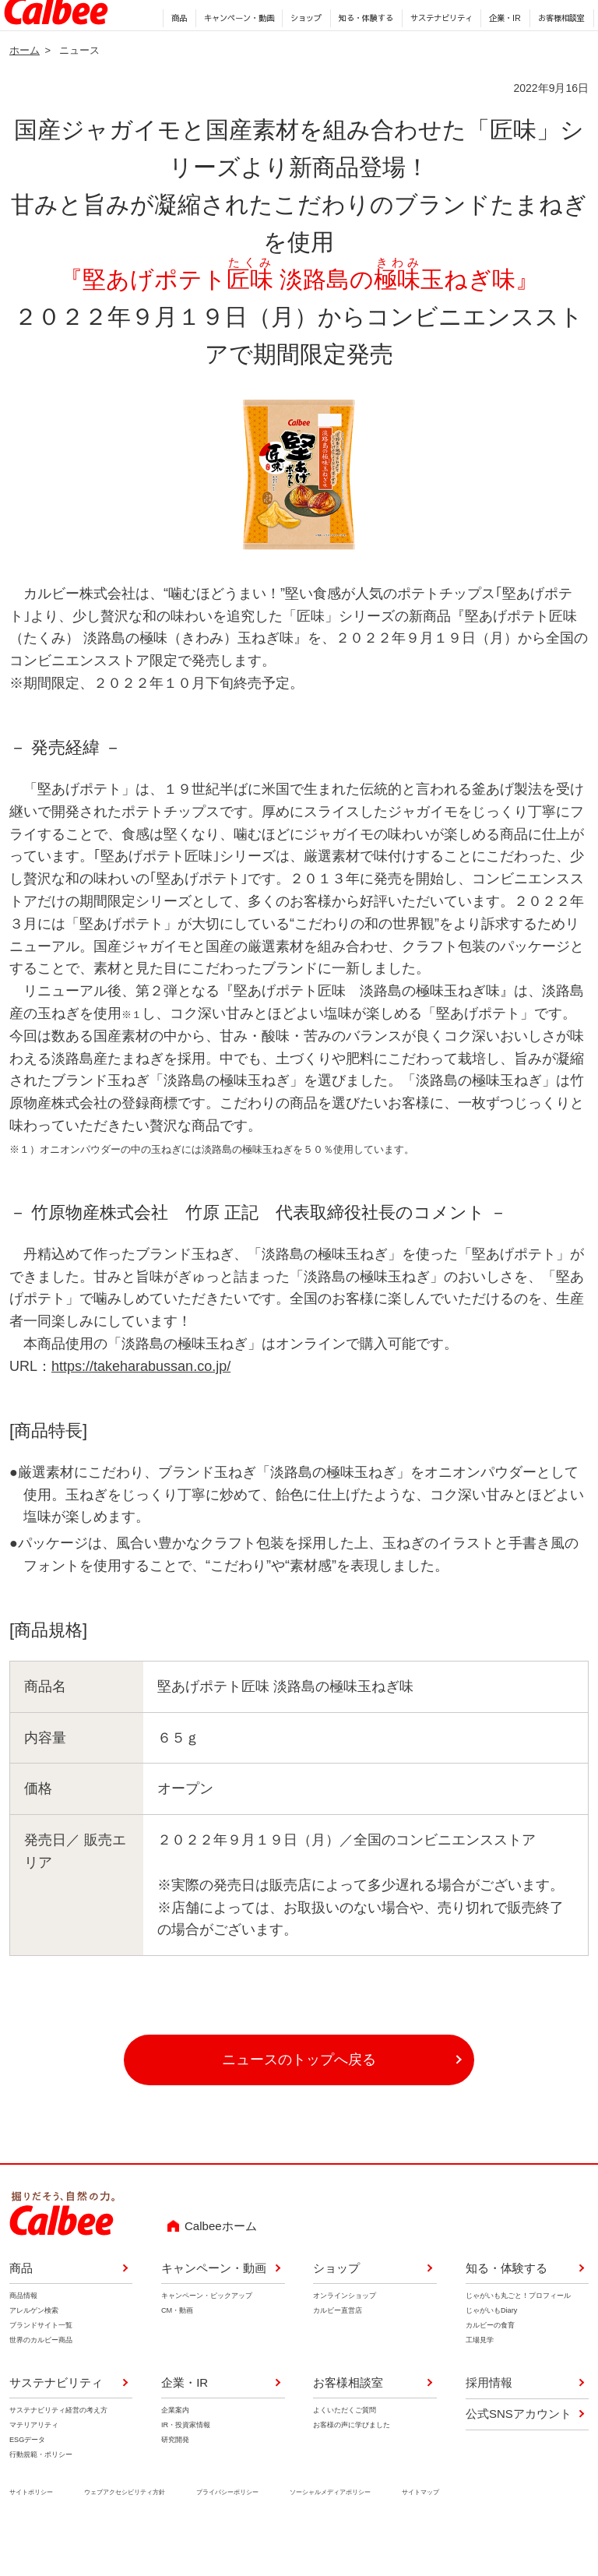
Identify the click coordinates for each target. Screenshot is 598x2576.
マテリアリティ (33, 2465)
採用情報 (353, 27)
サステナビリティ (436, 55)
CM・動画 (177, 2351)
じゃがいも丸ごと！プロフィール (518, 2336)
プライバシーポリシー (227, 2533)
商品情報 (23, 2336)
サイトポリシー (31, 2533)
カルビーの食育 (490, 2366)
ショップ (301, 55)
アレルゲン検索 (33, 2351)
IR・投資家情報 (185, 2465)
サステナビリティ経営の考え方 (58, 2450)
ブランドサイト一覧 (40, 2366)
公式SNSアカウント (519, 2454)
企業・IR (500, 55)
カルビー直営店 (337, 2351)
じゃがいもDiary (491, 2351)
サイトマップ (420, 2533)
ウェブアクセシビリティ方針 (124, 2533)
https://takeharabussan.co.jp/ (140, 1407)
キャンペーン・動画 (234, 55)
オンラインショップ (344, 2336)
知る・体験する (360, 55)
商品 (173, 55)
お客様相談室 (556, 55)
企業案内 (175, 2450)
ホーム (24, 91)
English (395, 27)
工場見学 (480, 2381)
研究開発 (175, 2480)
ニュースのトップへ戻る (299, 2100)
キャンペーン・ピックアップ (206, 2336)
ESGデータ (27, 2480)
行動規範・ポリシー (40, 2496)
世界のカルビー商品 (40, 2381)
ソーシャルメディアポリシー (330, 2533)
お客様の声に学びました (351, 2465)
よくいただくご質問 (344, 2450)
